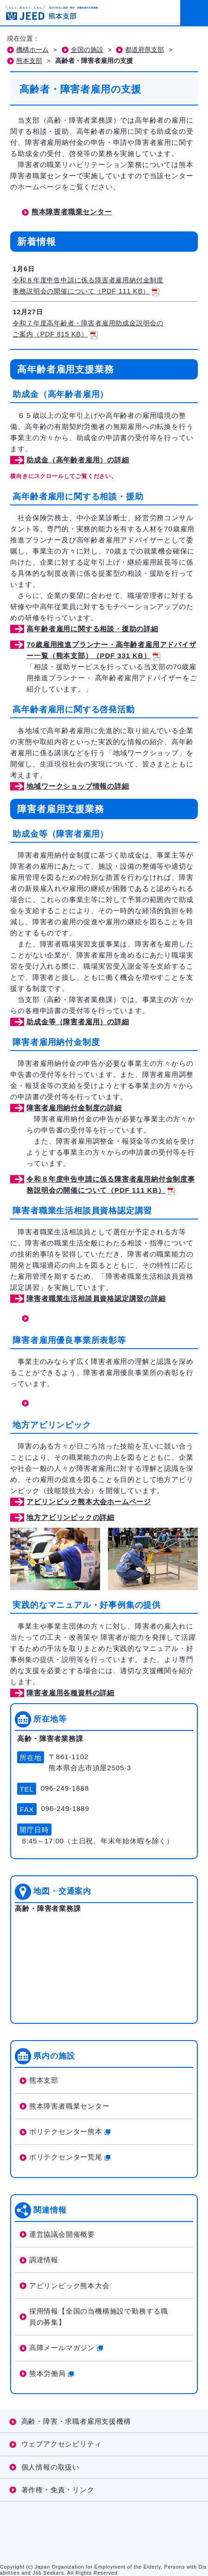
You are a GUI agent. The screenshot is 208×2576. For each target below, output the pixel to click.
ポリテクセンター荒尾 (69, 2157)
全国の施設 (87, 49)
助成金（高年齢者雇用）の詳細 (77, 460)
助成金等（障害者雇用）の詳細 (77, 1022)
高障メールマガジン (66, 2348)
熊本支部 (29, 60)
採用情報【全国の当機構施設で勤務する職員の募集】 (98, 2316)
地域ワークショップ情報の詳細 (77, 786)
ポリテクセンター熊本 (69, 2131)
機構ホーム (32, 49)
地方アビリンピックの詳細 (70, 1517)
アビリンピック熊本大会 (69, 2286)
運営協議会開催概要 (62, 2234)
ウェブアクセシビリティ (61, 2444)
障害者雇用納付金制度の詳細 (73, 1108)
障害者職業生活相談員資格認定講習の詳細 (95, 1298)
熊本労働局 (51, 2373)
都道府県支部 (144, 49)
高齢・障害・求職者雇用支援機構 (76, 2421)
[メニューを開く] (194, 13)
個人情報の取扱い (50, 2467)
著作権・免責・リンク (58, 2490)
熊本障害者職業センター (72, 212)
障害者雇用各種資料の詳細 (70, 1693)
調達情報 (43, 2260)
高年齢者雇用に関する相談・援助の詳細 (92, 629)
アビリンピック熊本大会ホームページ (88, 1502)
